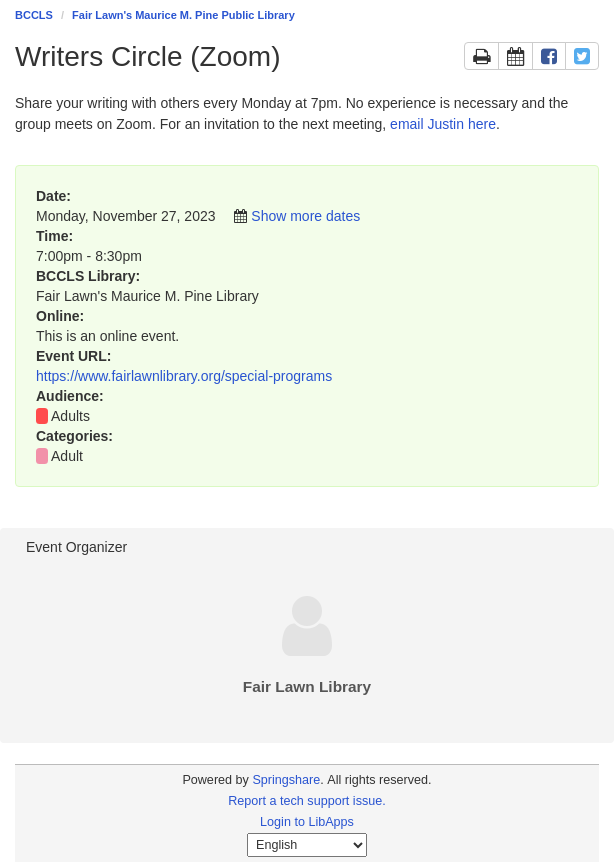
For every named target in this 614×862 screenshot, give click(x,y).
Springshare (286, 780)
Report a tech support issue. (307, 801)
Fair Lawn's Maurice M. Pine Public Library (183, 15)
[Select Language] (307, 845)
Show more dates (305, 216)
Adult (67, 456)
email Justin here (443, 124)
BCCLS (34, 15)
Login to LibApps (307, 822)
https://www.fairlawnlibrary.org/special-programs (184, 376)
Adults (70, 416)
